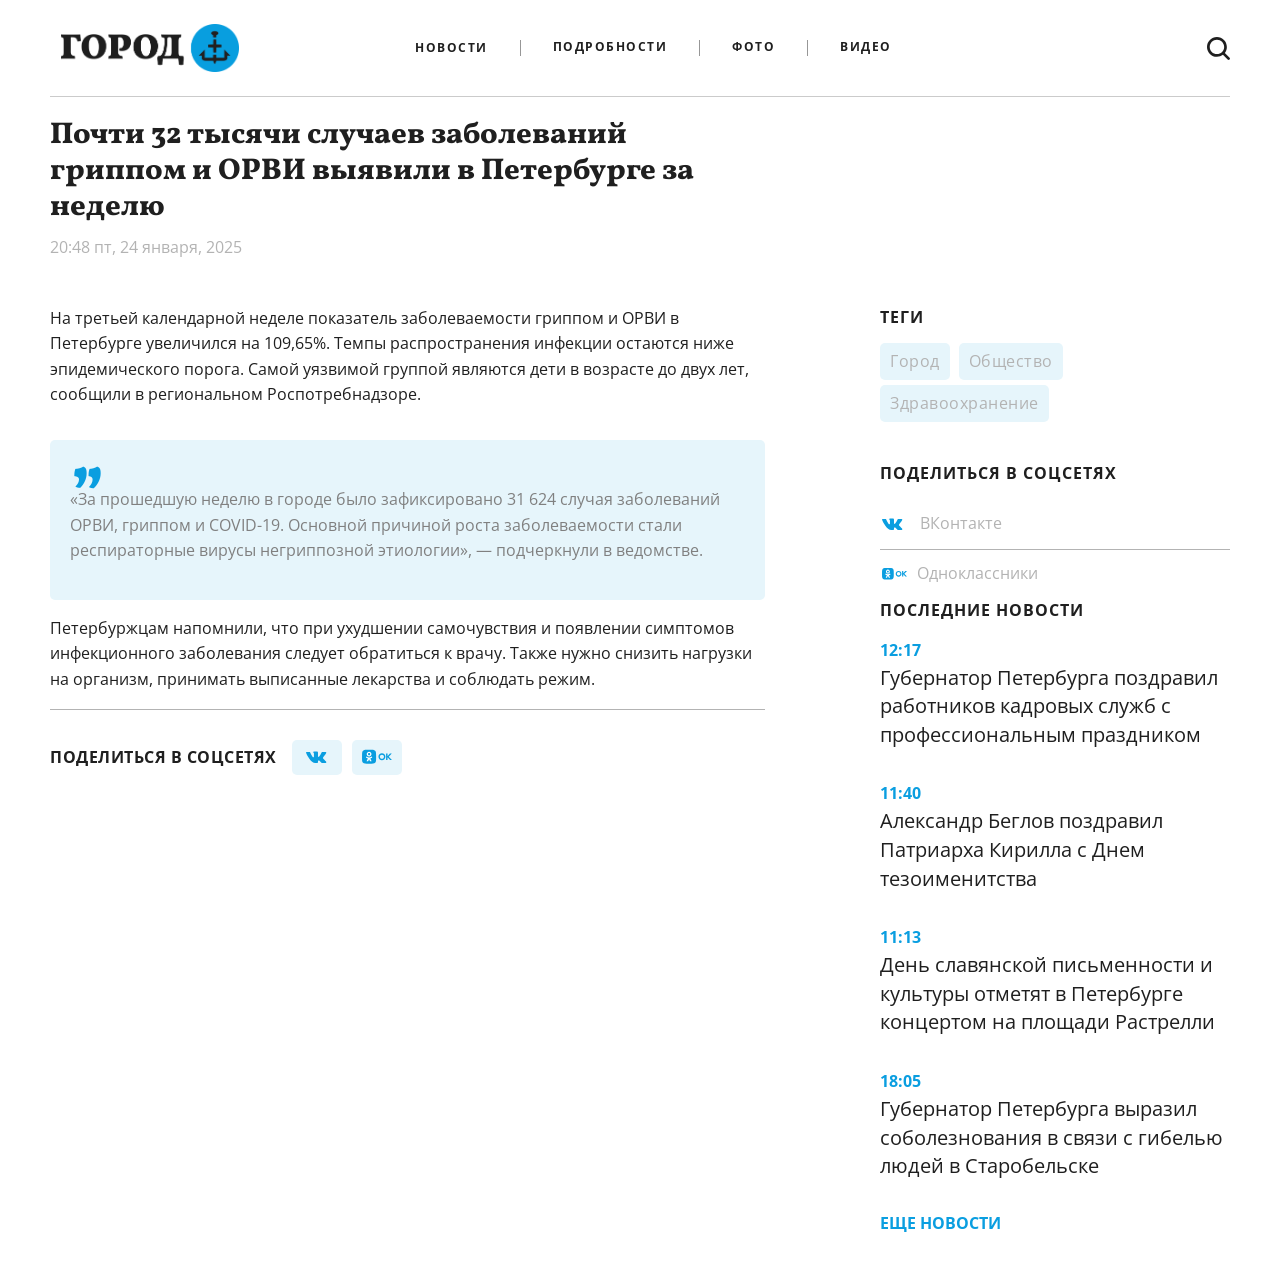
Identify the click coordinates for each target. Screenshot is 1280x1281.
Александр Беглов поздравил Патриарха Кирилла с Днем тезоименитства (1021, 849)
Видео (866, 47)
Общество (1011, 361)
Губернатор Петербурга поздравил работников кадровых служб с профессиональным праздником (1049, 706)
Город (915, 361)
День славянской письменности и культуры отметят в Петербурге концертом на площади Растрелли (1047, 993)
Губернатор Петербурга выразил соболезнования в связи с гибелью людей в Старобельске (1051, 1137)
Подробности (610, 47)
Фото (753, 47)
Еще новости (940, 1223)
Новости (451, 48)
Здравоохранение (964, 403)
